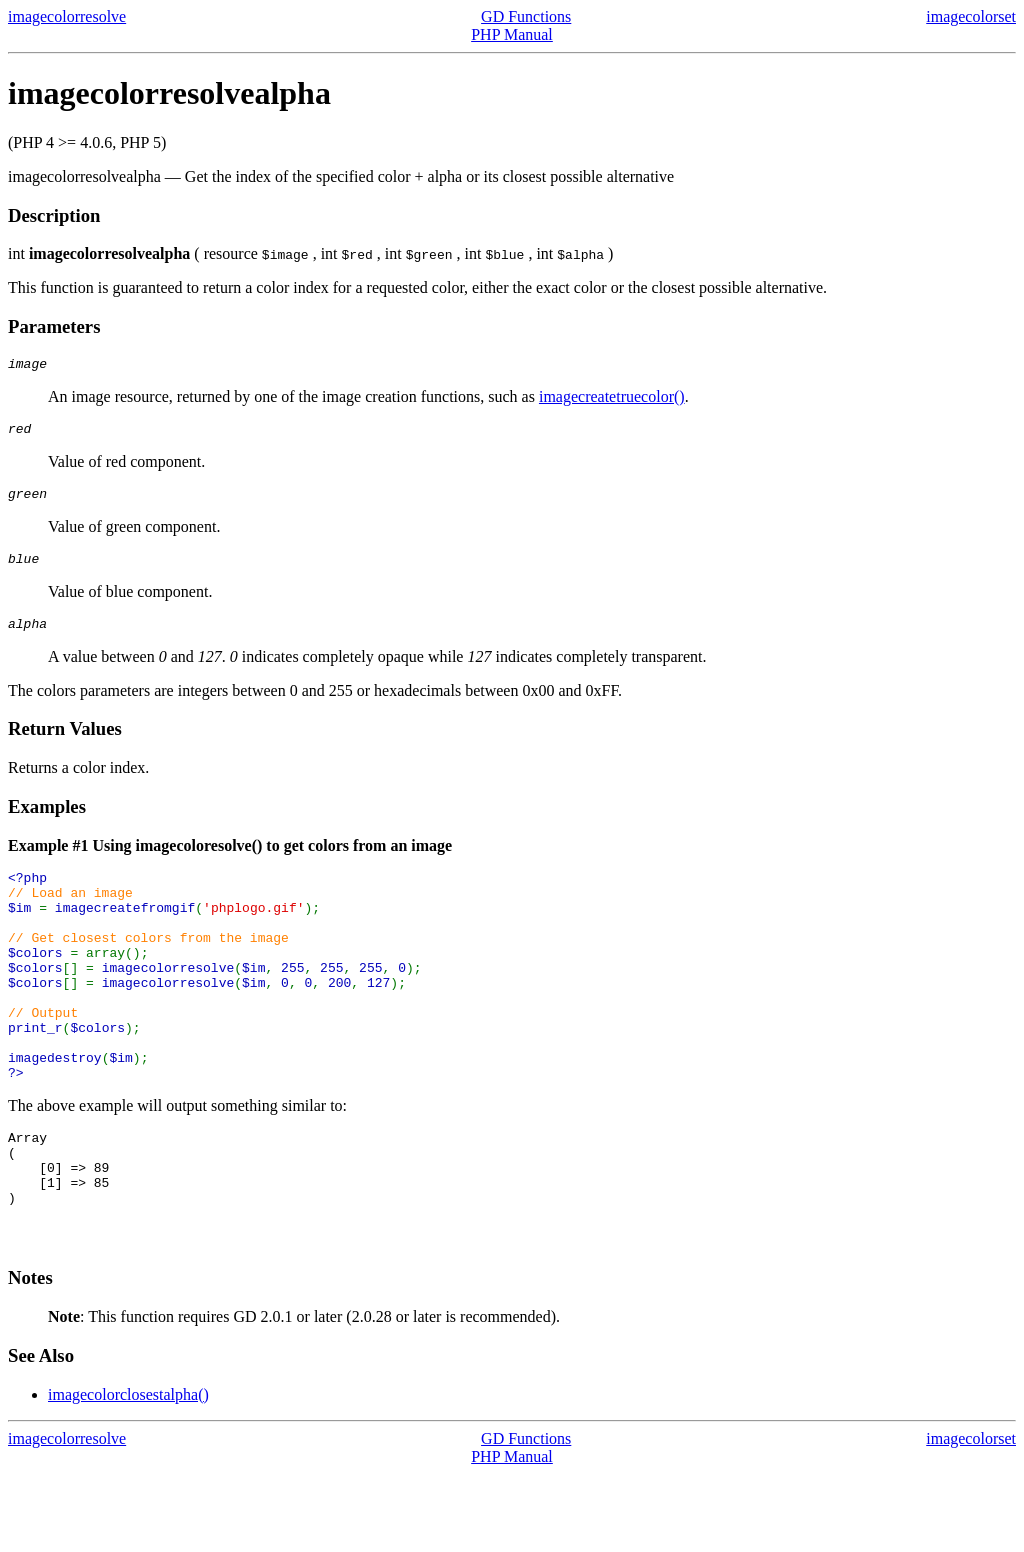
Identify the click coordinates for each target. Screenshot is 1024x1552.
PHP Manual (512, 34)
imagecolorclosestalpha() (128, 1472)
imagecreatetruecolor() (612, 399)
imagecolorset (971, 16)
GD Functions (526, 16)
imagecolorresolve (67, 16)
